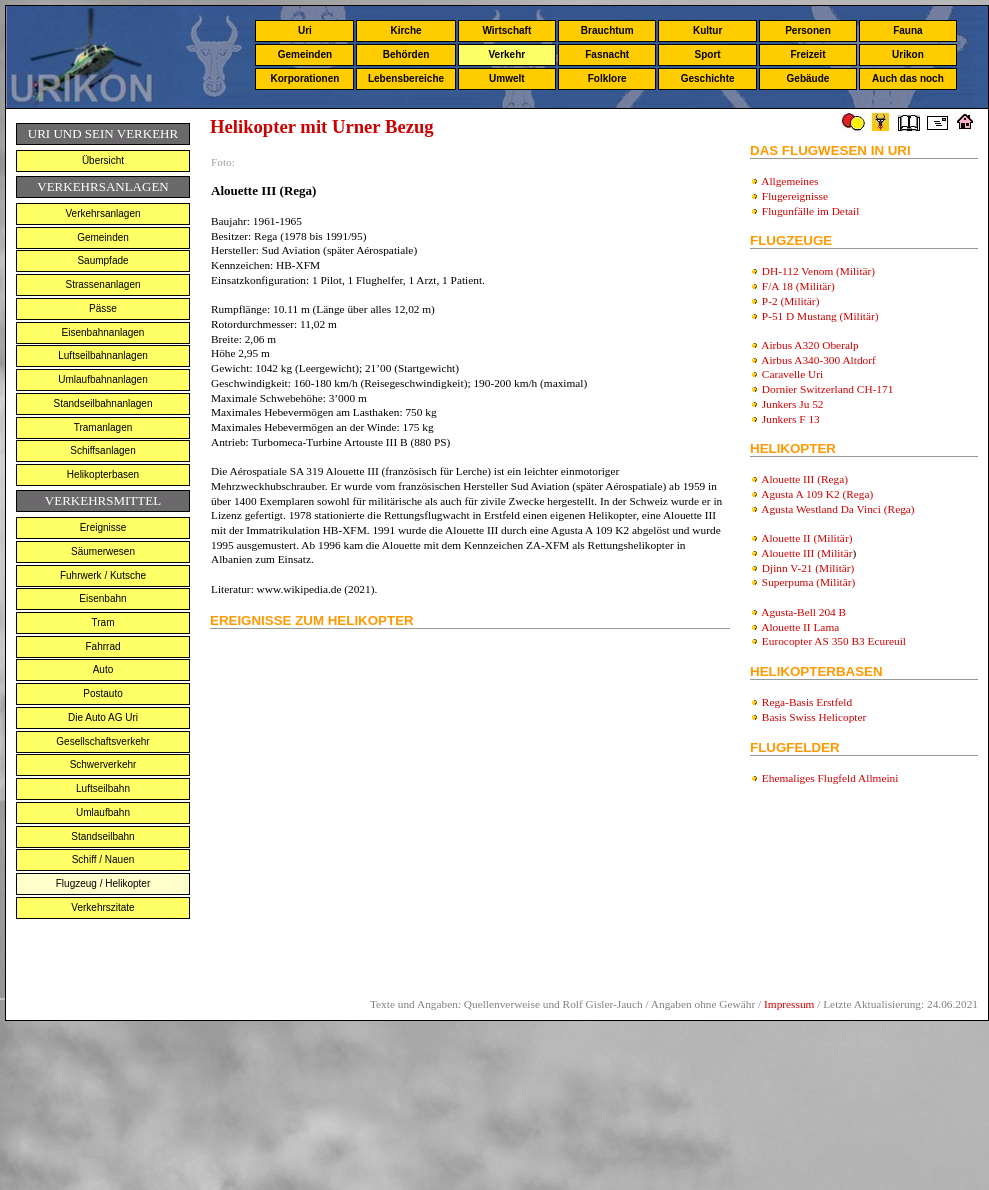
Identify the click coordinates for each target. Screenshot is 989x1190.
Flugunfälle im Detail (811, 211)
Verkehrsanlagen (102, 213)
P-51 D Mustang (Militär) (820, 316)
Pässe (103, 308)
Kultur (707, 30)
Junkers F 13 (791, 419)
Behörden (406, 54)
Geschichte (708, 78)
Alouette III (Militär (806, 553)
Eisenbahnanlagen (103, 332)
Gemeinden (305, 54)
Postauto (102, 693)
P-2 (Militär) (791, 301)
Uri (305, 30)
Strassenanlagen (102, 284)
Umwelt (507, 78)
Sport (708, 54)
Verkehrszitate (102, 907)
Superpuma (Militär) (808, 582)
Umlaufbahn (103, 812)
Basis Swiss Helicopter (814, 717)
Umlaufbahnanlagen (103, 379)
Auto (103, 669)
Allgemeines (789, 181)
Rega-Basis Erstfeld (807, 702)
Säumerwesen (103, 551)
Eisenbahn (102, 598)
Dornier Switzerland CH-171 (828, 389)
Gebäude (808, 78)
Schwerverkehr (103, 764)
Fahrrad (102, 646)
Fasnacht (607, 54)
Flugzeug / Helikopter (103, 883)
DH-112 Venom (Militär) (818, 271)
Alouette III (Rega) (804, 479)
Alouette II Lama (800, 627)
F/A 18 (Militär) (798, 286)
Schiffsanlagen (102, 450)
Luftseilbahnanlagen (103, 355)
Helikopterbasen (103, 474)
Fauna (907, 30)
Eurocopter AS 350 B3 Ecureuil (834, 641)
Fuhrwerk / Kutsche (103, 575)
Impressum (789, 1004)
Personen (808, 30)
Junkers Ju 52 (793, 404)
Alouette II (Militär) (806, 538)
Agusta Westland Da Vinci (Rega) (837, 509)
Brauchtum (607, 30)
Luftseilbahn (103, 788)
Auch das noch (908, 78)
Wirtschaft (506, 30)
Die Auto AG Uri (103, 717)
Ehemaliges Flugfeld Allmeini (830, 778)
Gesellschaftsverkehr (102, 741)
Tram (103, 622)
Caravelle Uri (792, 374)
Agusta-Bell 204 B (803, 612)
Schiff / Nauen (103, 859)
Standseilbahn (102, 836)
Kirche (405, 30)
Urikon (908, 54)
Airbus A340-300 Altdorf (818, 360)
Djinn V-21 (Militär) (808, 568)
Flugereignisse (795, 196)
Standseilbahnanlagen (103, 403)
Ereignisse (103, 527)
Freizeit (807, 54)
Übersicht (103, 160)
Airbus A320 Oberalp (810, 345)
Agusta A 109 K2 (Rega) (817, 494)
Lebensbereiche (406, 78)
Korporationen (304, 78)
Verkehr (506, 54)
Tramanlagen (103, 427)
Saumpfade (102, 260)
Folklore (607, 78)
